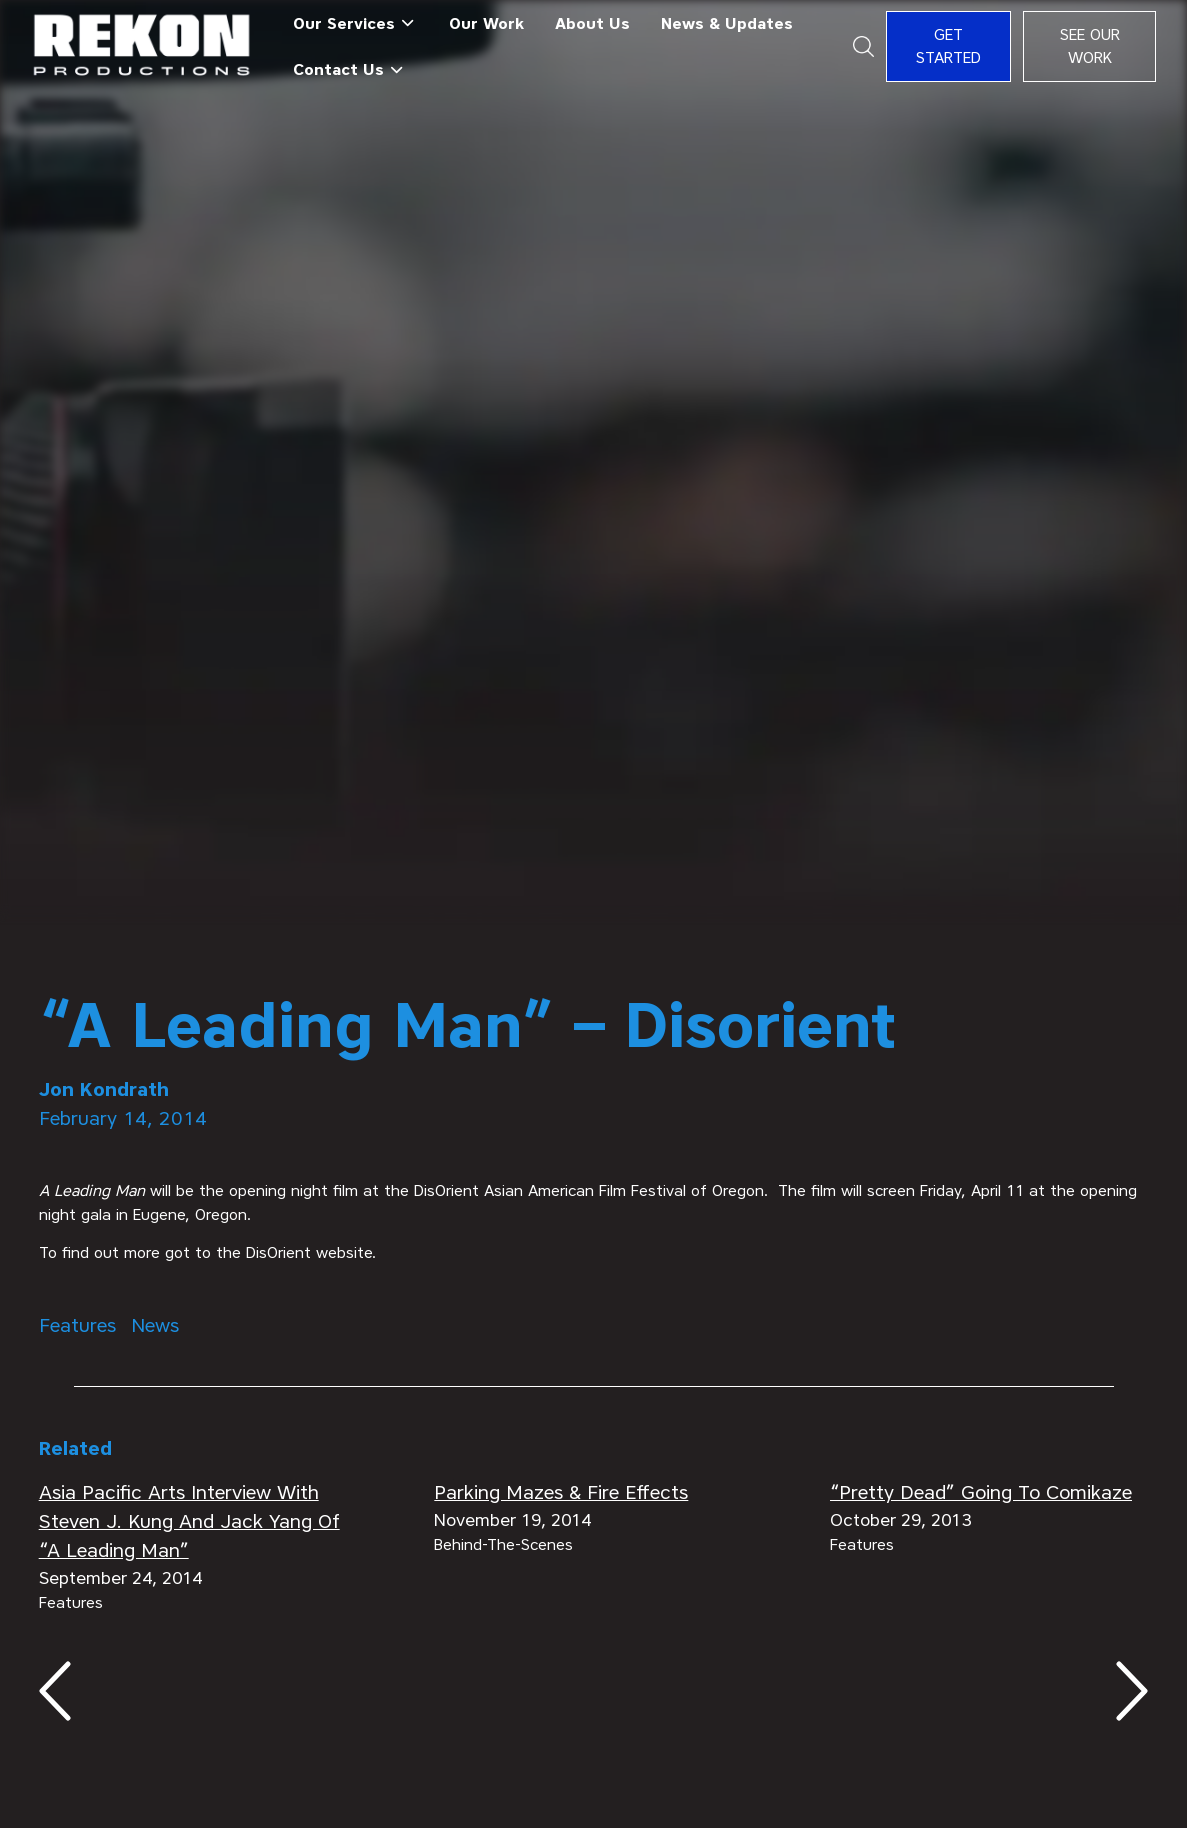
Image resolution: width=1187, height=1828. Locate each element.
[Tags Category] (77, 1325)
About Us (592, 23)
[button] (355, 23)
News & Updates (727, 23)
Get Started (948, 46)
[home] (142, 46)
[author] (594, 1089)
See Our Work (1090, 46)
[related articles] (198, 1521)
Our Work (486, 23)
